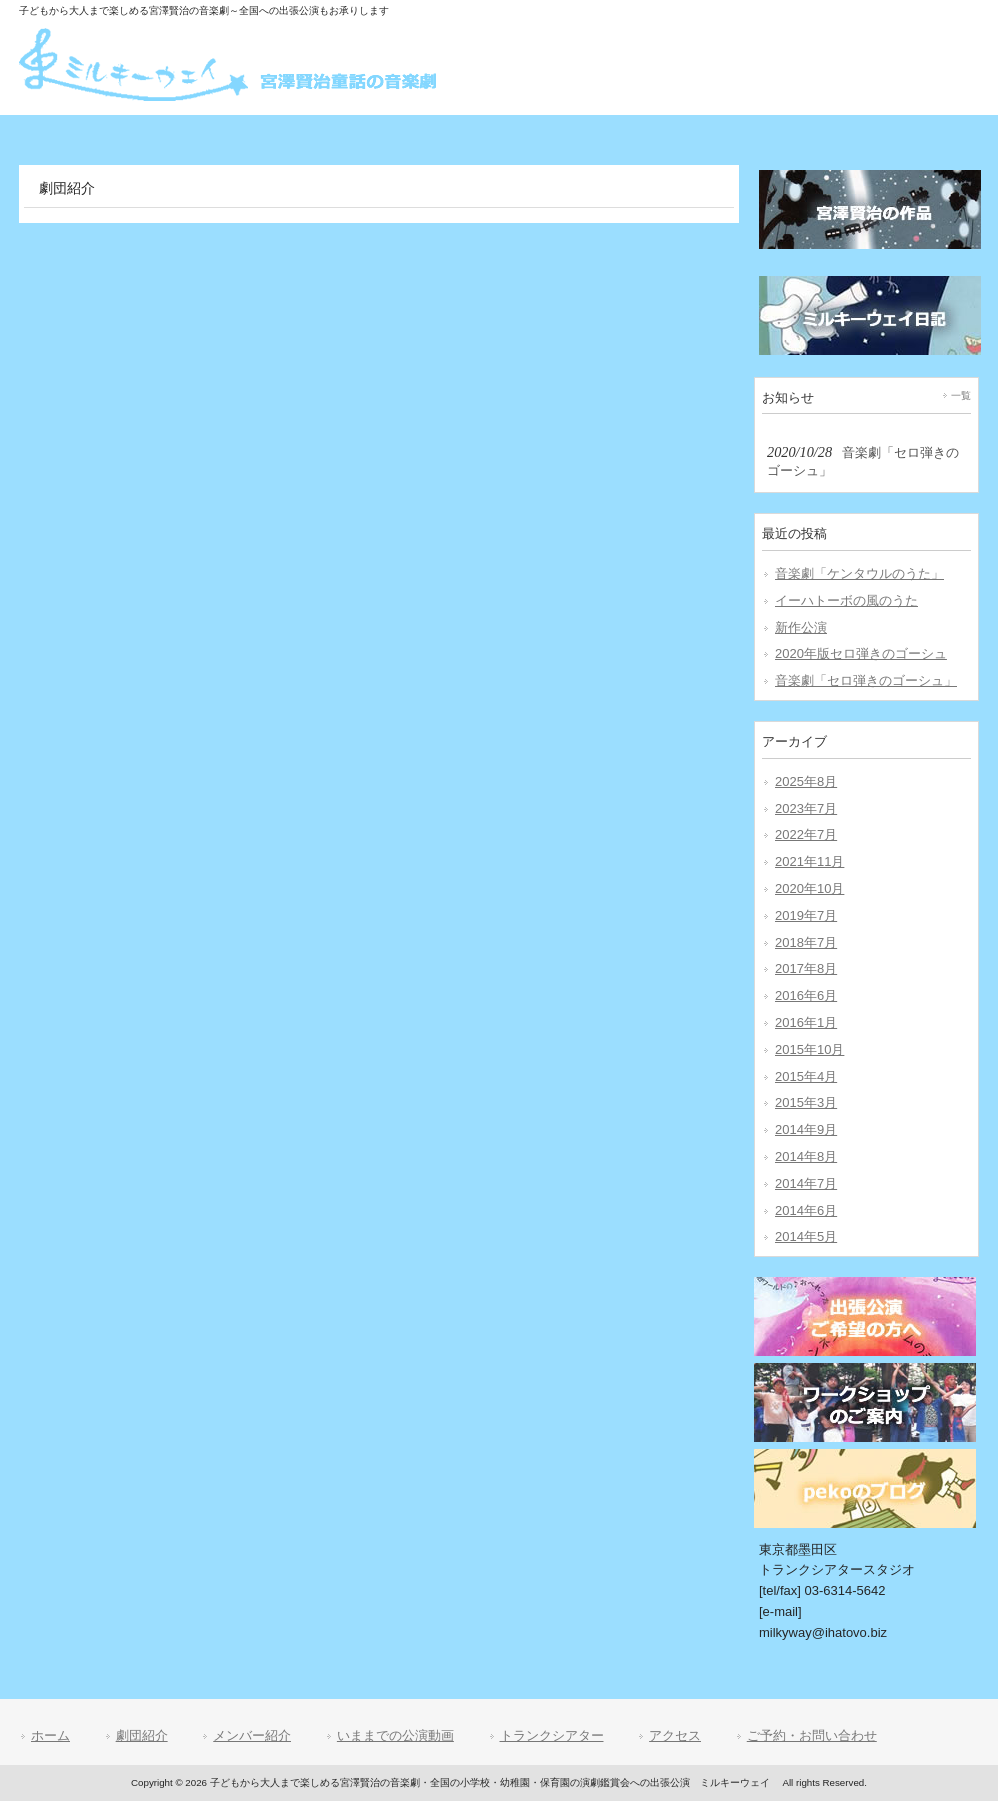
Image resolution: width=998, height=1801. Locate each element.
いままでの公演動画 (395, 1735)
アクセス (675, 1735)
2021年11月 (809, 861)
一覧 (961, 395)
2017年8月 (806, 968)
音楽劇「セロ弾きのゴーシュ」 (866, 680)
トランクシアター (552, 1735)
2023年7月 (806, 808)
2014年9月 (806, 1129)
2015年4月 (806, 1076)
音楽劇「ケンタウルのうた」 (859, 573)
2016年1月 (806, 1022)
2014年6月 (806, 1210)
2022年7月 (806, 834)
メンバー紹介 (252, 1735)
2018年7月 (806, 942)
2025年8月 (806, 781)
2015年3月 (806, 1102)
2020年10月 (809, 888)
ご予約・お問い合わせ (812, 1735)
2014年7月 (806, 1183)
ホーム (50, 1735)
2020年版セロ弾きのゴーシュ (861, 653)
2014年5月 (806, 1236)
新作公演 (801, 627)
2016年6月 (806, 995)
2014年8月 (806, 1156)
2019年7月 (806, 915)
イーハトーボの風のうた (846, 600)
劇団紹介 (142, 1735)
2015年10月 (809, 1049)
